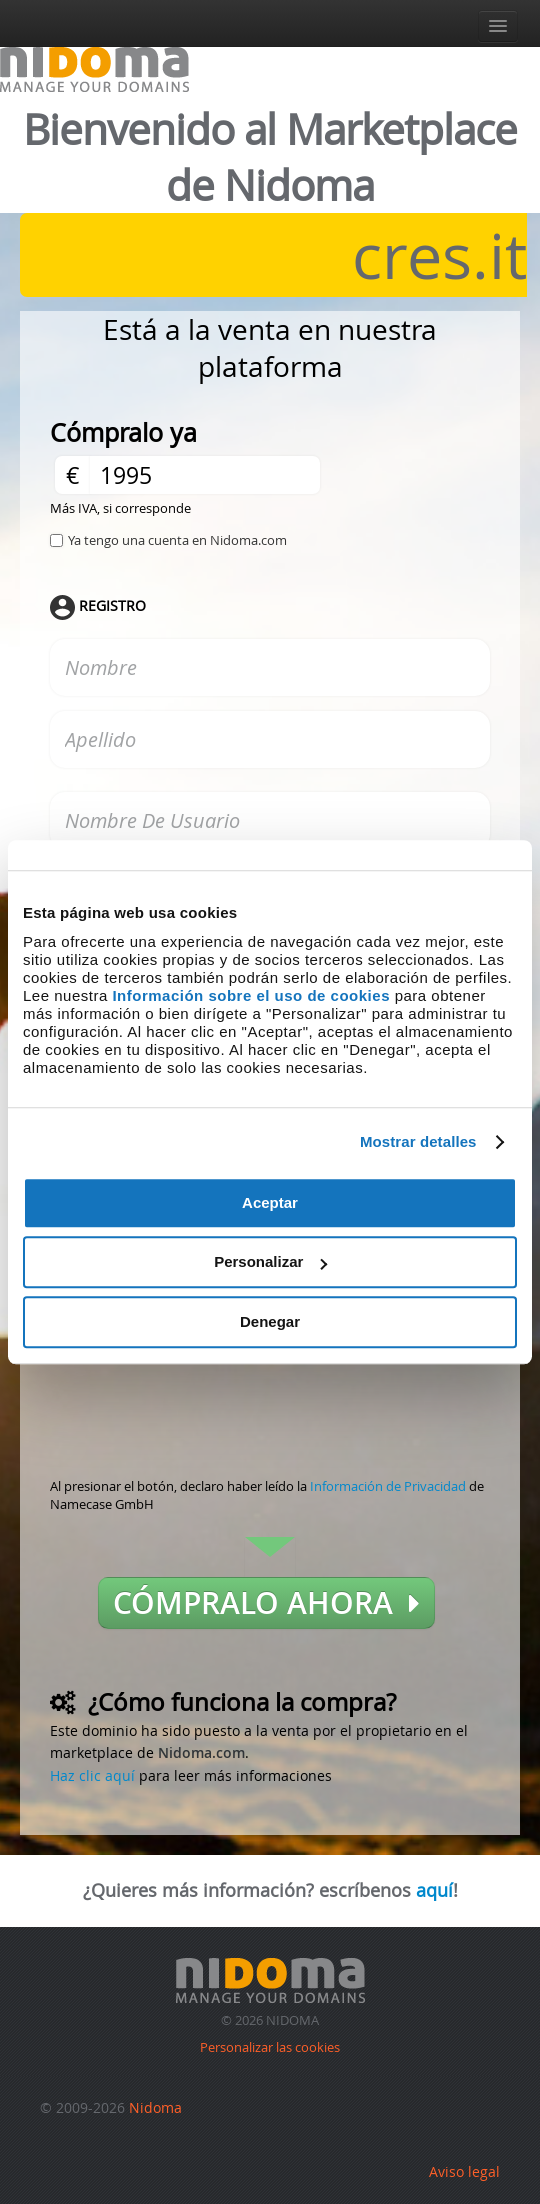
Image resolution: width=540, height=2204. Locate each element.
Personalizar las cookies (270, 2047)
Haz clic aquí (92, 1775)
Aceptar (270, 1202)
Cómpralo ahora (266, 1603)
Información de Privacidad (388, 1486)
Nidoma (155, 2107)
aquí (434, 1890)
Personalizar (270, 1261)
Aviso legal (464, 2171)
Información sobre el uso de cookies (251, 995)
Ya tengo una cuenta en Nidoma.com (177, 540)
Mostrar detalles (418, 1141)
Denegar (270, 1321)
